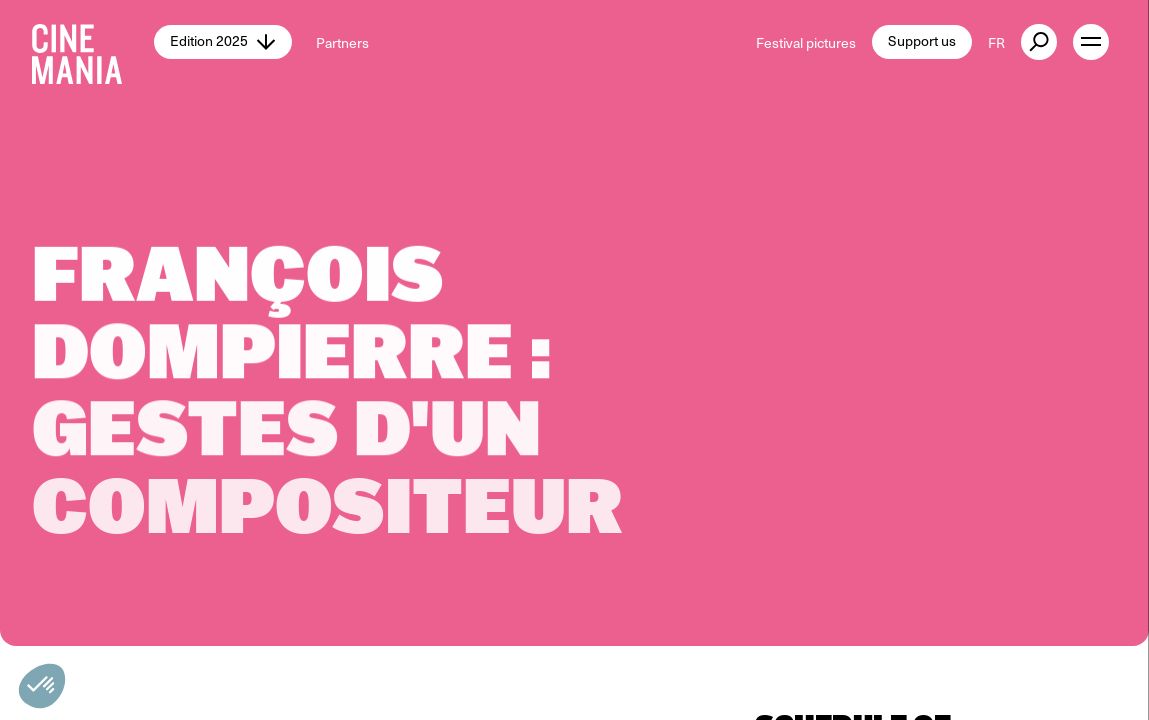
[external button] (1039, 42)
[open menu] (1091, 42)
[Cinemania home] (93, 42)
